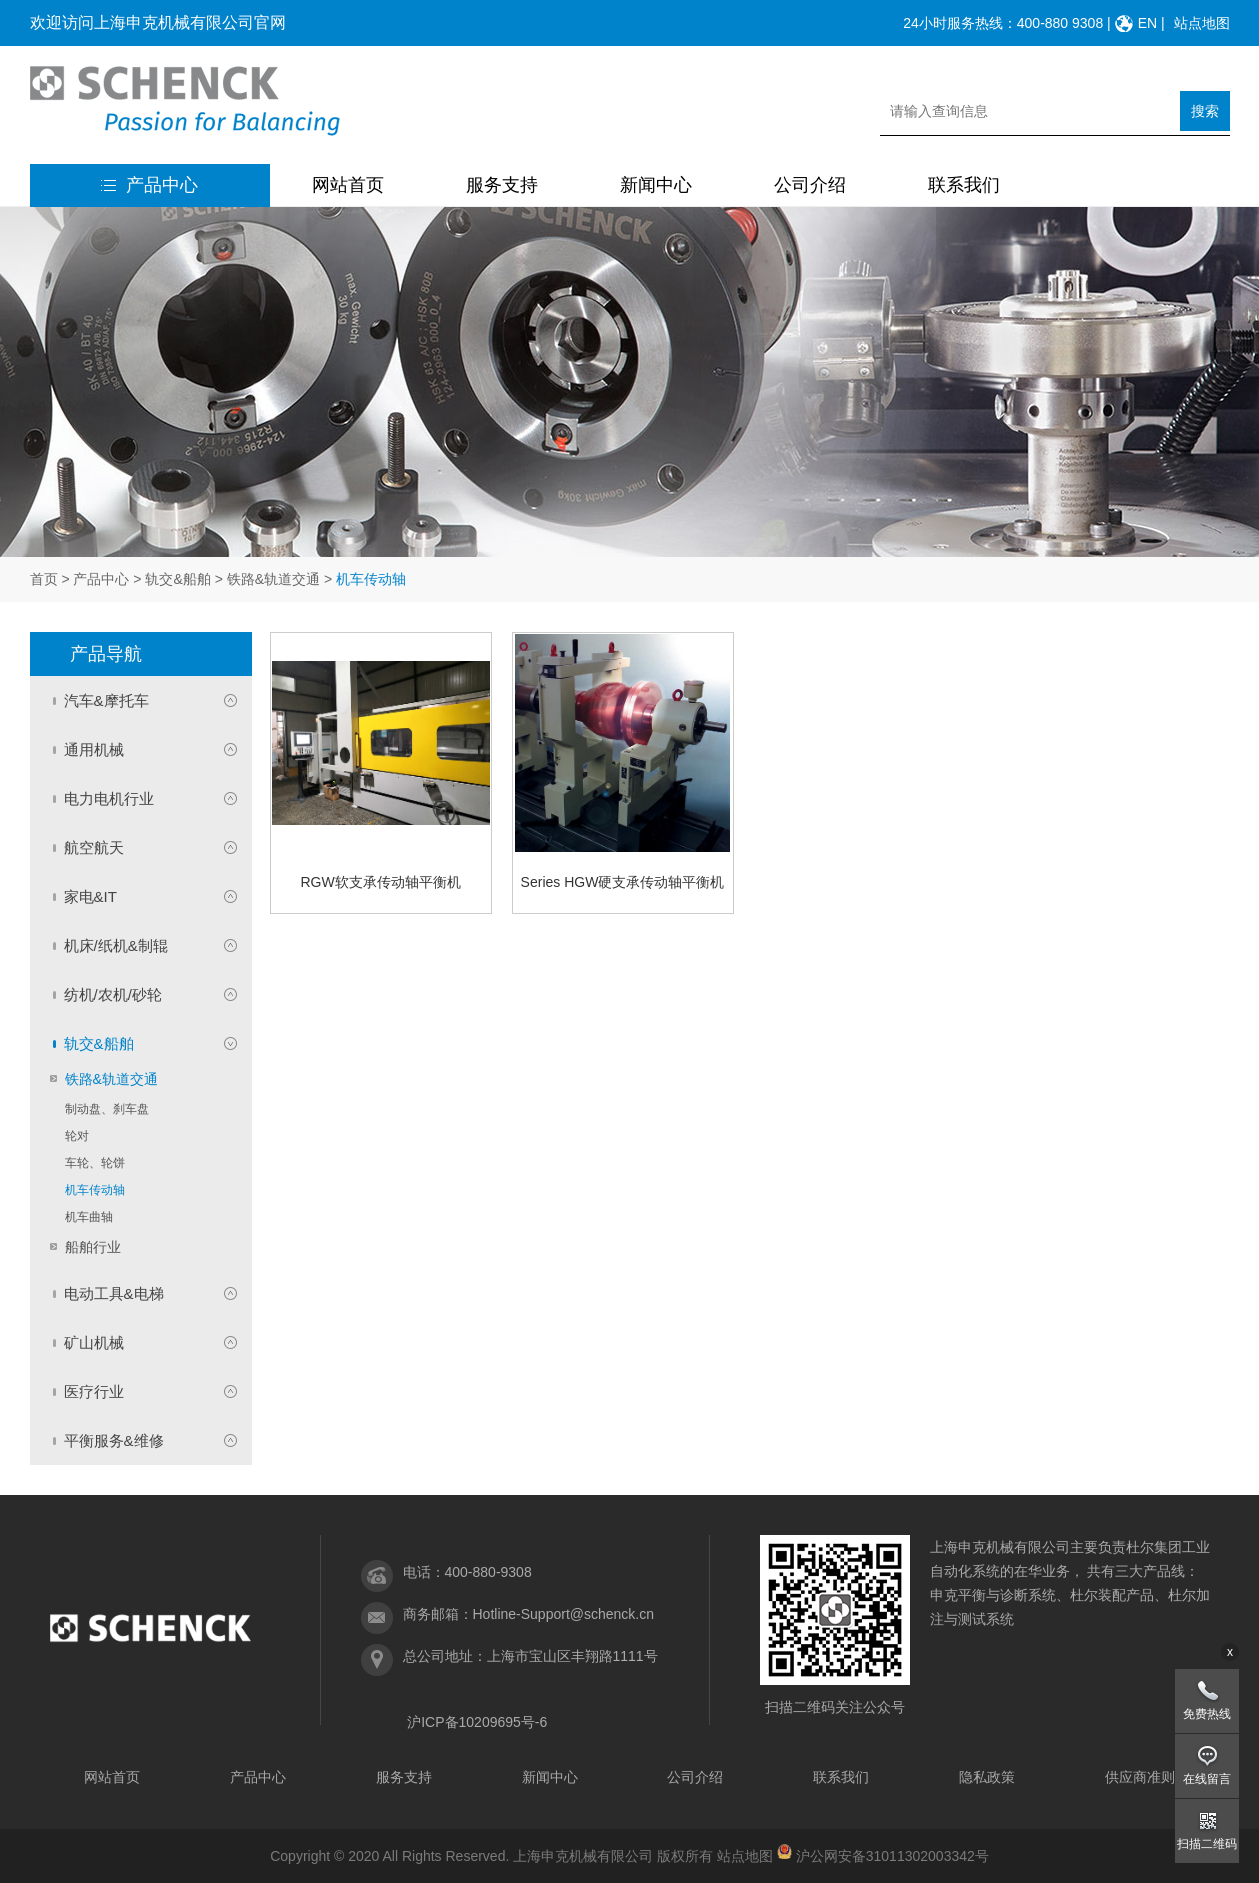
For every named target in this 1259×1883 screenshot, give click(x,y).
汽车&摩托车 (106, 700)
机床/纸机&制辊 (116, 945)
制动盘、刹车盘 (107, 1109)
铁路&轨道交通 (273, 579)
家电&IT (90, 896)
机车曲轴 (89, 1217)
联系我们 (964, 185)
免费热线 (1207, 1714)
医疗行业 (94, 1391)
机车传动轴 (95, 1190)
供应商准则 (1140, 1777)
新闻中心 (656, 185)
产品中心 (149, 185)
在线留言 (1207, 1779)
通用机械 (94, 749)
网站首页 (348, 185)
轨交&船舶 (177, 579)
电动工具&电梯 (114, 1293)
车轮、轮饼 (95, 1163)
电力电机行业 (109, 798)
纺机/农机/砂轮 (113, 994)
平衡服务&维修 (114, 1440)
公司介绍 (810, 185)
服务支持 (502, 185)
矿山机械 (94, 1342)
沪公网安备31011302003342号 (892, 1856)
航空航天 (94, 847)
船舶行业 (93, 1247)
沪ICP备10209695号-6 (477, 1722)
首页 (44, 579)
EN (1147, 23)
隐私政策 (987, 1777)
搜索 (1205, 111)
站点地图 (1202, 23)
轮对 (77, 1136)
